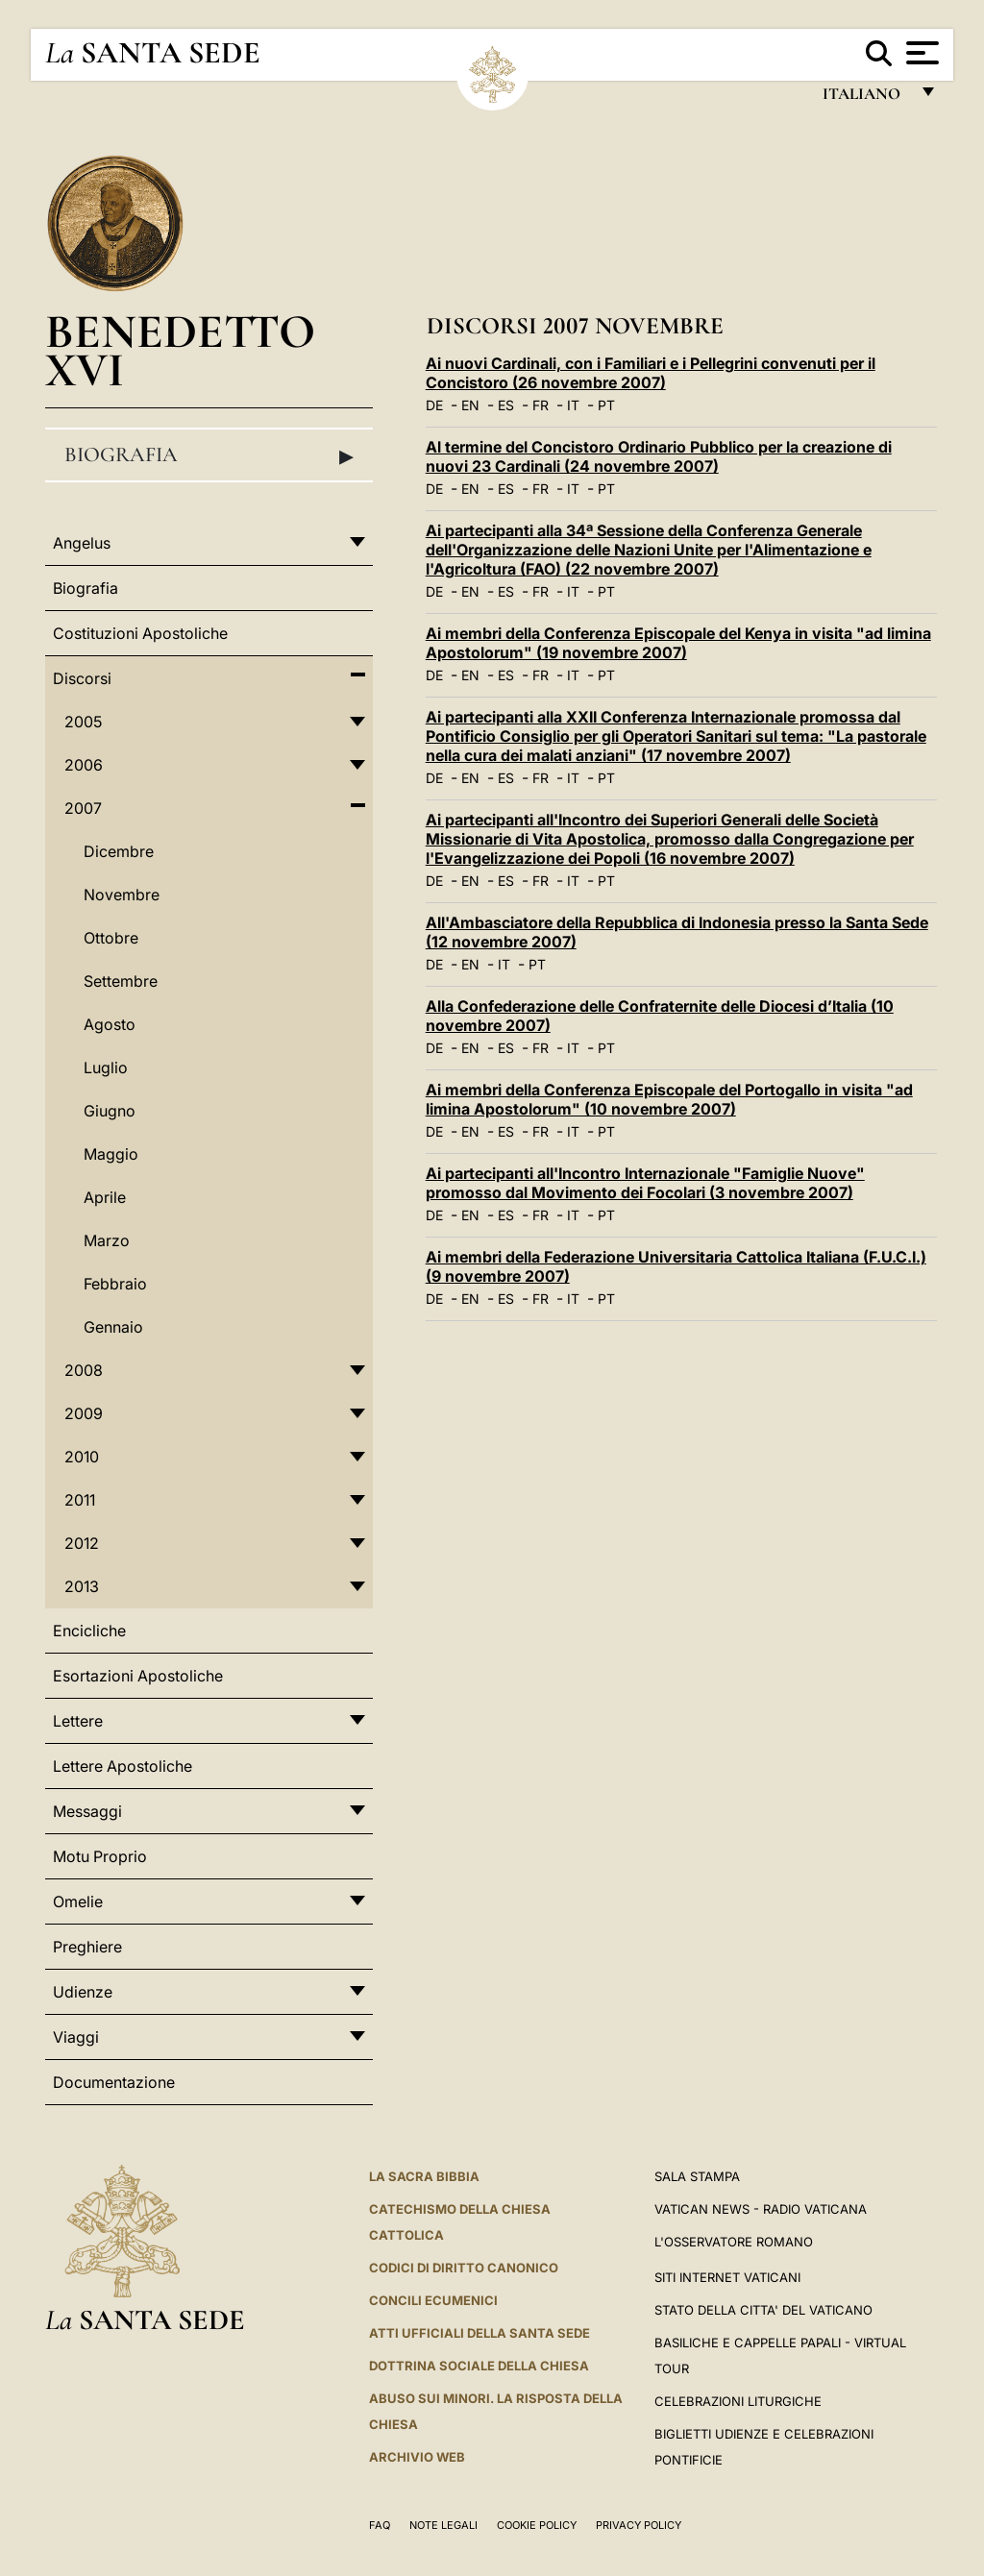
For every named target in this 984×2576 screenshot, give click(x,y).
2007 (83, 808)
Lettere (78, 1720)
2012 (81, 1543)
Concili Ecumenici (433, 2300)
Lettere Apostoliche (122, 1766)
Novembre (122, 894)
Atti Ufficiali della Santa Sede (479, 2333)
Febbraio (115, 1283)
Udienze (82, 1991)
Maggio (111, 1154)
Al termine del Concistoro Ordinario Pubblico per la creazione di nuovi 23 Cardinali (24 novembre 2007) (659, 456)
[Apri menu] (920, 53)
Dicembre (119, 851)
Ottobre (111, 937)
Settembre (121, 981)
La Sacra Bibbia (424, 2176)
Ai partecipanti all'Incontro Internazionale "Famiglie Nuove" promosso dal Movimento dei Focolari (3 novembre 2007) (645, 1183)
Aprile (105, 1197)
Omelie (78, 1901)
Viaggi (76, 2037)
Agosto (109, 1024)
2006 (83, 764)
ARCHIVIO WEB (417, 2457)
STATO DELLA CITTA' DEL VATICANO (763, 2310)
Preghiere (87, 1946)
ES (506, 405)
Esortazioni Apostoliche (138, 1675)
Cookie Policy (537, 2525)
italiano (865, 98)
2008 (83, 1370)
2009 (83, 1413)
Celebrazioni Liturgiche (738, 2401)
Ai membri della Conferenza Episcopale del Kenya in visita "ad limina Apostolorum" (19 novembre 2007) (678, 643)
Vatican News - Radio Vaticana (760, 2209)
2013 (81, 1586)
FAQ (379, 2525)
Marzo (107, 1240)
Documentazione (114, 2082)
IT (573, 405)
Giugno (109, 1110)
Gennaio (113, 1327)
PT (606, 405)
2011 (79, 1499)
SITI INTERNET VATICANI (727, 2277)
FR (540, 405)
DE (434, 405)
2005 (83, 721)
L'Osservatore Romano (733, 2241)
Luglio (106, 1067)
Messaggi (87, 1811)
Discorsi (82, 678)
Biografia (209, 455)
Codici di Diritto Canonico (463, 2267)
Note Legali (443, 2525)
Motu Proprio (100, 1856)
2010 (81, 1456)
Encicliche (89, 1630)
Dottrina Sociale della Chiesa (479, 2365)
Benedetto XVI (180, 350)
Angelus (82, 542)
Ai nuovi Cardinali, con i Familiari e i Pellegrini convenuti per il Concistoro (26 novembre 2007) (650, 373)
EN (470, 405)
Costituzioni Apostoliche (140, 633)
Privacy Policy (638, 2525)
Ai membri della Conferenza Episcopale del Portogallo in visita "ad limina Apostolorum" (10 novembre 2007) (669, 1099)
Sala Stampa (697, 2176)
